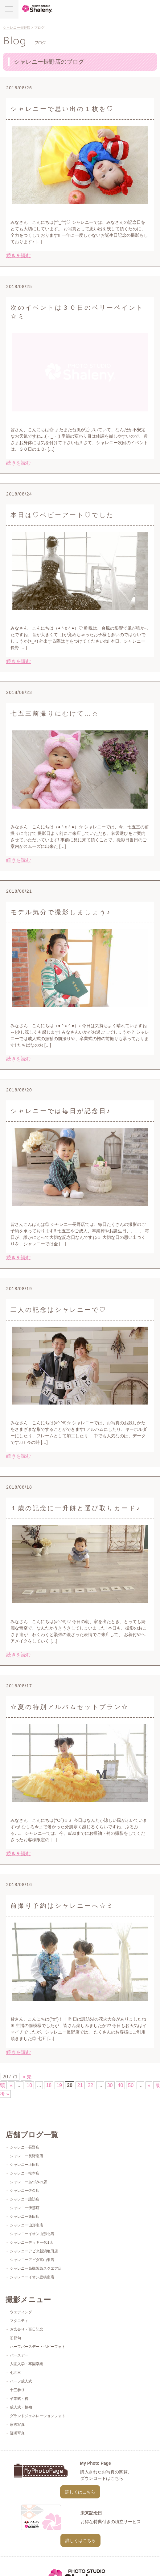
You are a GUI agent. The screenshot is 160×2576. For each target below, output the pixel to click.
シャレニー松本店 (24, 2173)
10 (29, 2085)
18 (48, 2085)
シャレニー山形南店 (26, 2225)
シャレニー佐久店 (24, 2190)
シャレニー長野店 (16, 27)
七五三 (15, 2372)
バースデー (19, 2355)
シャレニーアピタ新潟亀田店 (34, 2251)
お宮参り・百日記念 (26, 2329)
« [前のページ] (11, 2085)
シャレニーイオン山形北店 (32, 2234)
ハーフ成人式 (21, 2381)
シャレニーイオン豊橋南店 (32, 2277)
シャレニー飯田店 (24, 2216)
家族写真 (17, 2424)
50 (130, 2085)
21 (80, 2085)
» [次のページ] (148, 2085)
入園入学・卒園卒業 (26, 2364)
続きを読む (18, 255)
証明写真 (17, 2433)
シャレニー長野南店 (26, 2156)
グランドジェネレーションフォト (37, 2416)
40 (120, 2085)
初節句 (15, 2338)
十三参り (17, 2390)
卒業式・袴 (19, 2398)
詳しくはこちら (80, 2491)
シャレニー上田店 (24, 2164)
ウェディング (21, 2312)
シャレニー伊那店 (24, 2208)
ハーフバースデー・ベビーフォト (37, 2346)
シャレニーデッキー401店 (31, 2242)
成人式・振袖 (21, 2407)
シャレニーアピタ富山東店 (32, 2260)
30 (110, 2085)
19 (59, 2085)
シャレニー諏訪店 (24, 2199)
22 (90, 2085)
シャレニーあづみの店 (28, 2182)
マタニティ (19, 2321)
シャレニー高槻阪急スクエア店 (36, 2268)
